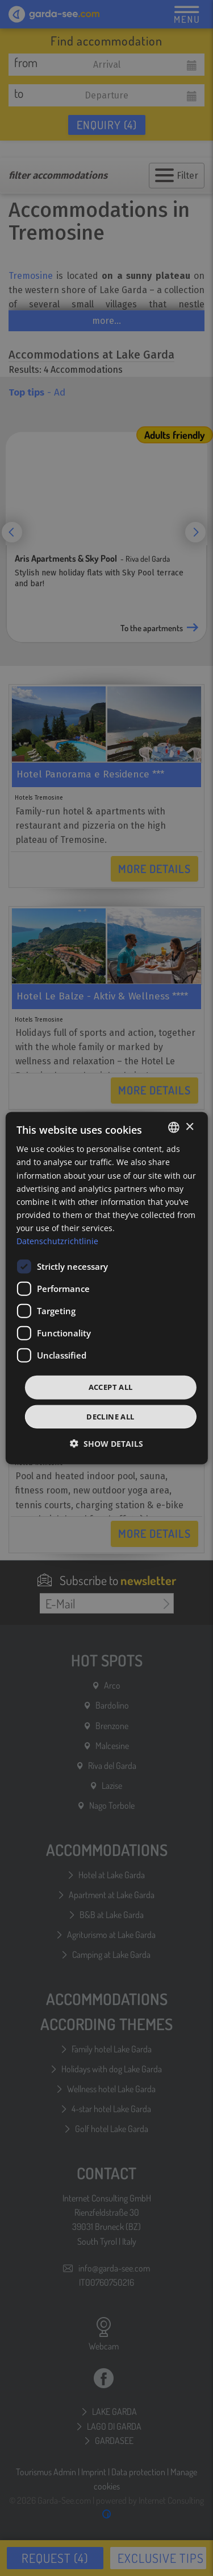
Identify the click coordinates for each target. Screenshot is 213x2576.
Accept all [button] (111, 1387)
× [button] (189, 1126)
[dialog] (106, 1288)
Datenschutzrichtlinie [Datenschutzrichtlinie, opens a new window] (57, 1241)
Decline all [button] (110, 1416)
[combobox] (173, 1127)
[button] (106, 1443)
